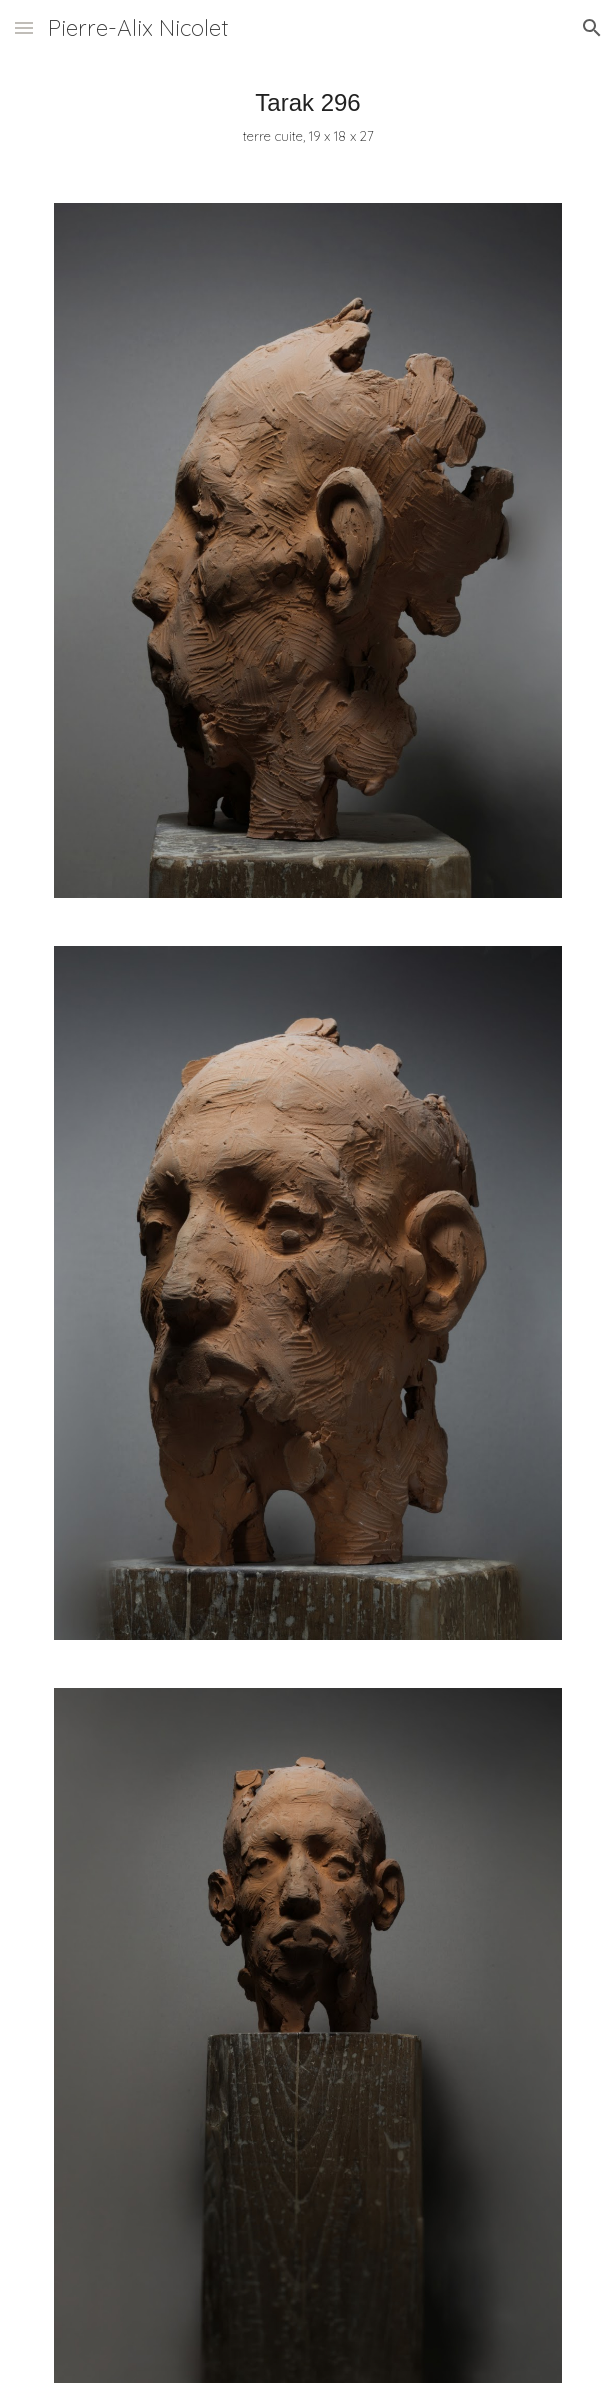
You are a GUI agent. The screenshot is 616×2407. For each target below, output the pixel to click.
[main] (307, 117)
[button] (24, 27)
